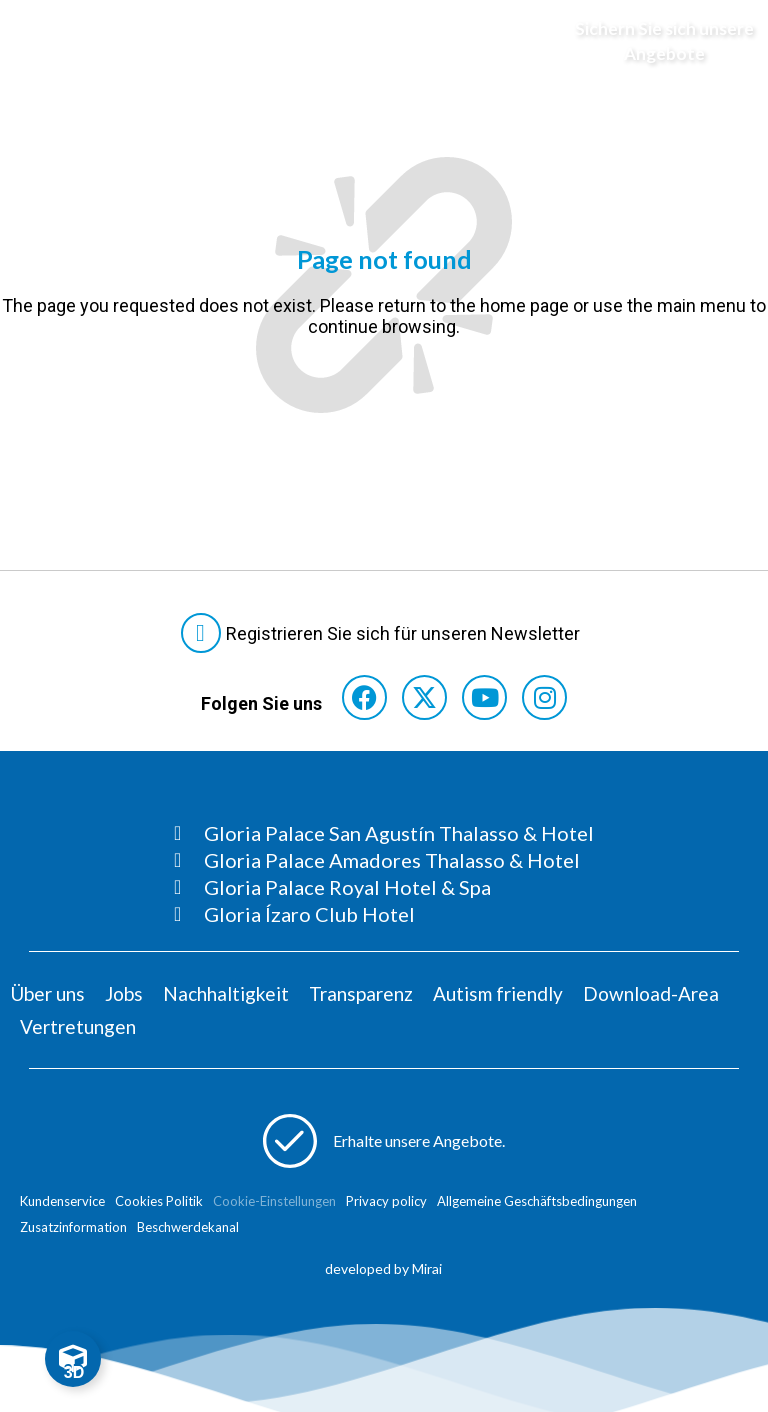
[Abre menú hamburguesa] (40, 41)
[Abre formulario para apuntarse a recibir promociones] (384, 1141)
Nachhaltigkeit (226, 993)
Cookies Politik (159, 1201)
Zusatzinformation (73, 1227)
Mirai (427, 1268)
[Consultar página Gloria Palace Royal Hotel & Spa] (384, 887)
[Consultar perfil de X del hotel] (424, 697)
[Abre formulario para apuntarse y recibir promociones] (653, 41)
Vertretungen (78, 1026)
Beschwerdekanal (188, 1227)
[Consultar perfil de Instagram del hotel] (544, 697)
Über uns (47, 993)
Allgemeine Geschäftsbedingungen (537, 1201)
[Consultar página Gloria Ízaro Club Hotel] (384, 914)
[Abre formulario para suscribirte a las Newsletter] (384, 633)
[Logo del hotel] (365, 41)
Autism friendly (498, 993)
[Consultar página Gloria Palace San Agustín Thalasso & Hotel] (384, 833)
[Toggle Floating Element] (73, 1359)
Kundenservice (62, 1201)
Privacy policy (386, 1201)
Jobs (124, 993)
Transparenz (361, 993)
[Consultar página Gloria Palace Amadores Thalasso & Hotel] (384, 860)
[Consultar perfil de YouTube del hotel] (484, 697)
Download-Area (651, 993)
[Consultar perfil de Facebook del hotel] (364, 697)
